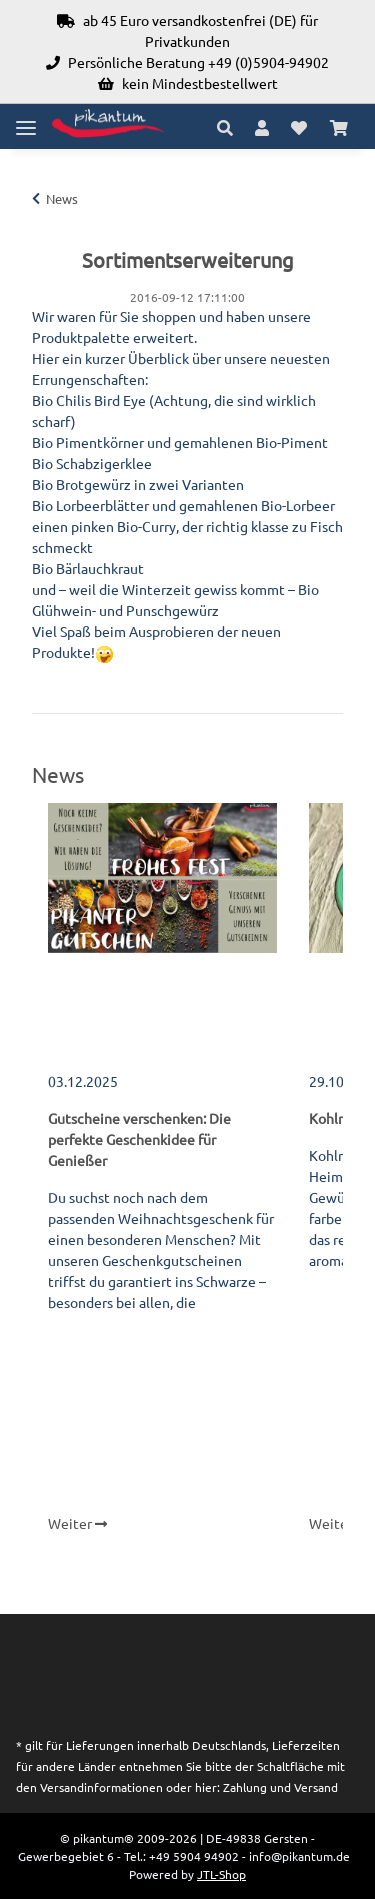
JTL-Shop (221, 1874)
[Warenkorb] (339, 127)
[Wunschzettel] (299, 127)
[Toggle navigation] (26, 119)
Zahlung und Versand (280, 1787)
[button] (230, 127)
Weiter (77, 1523)
